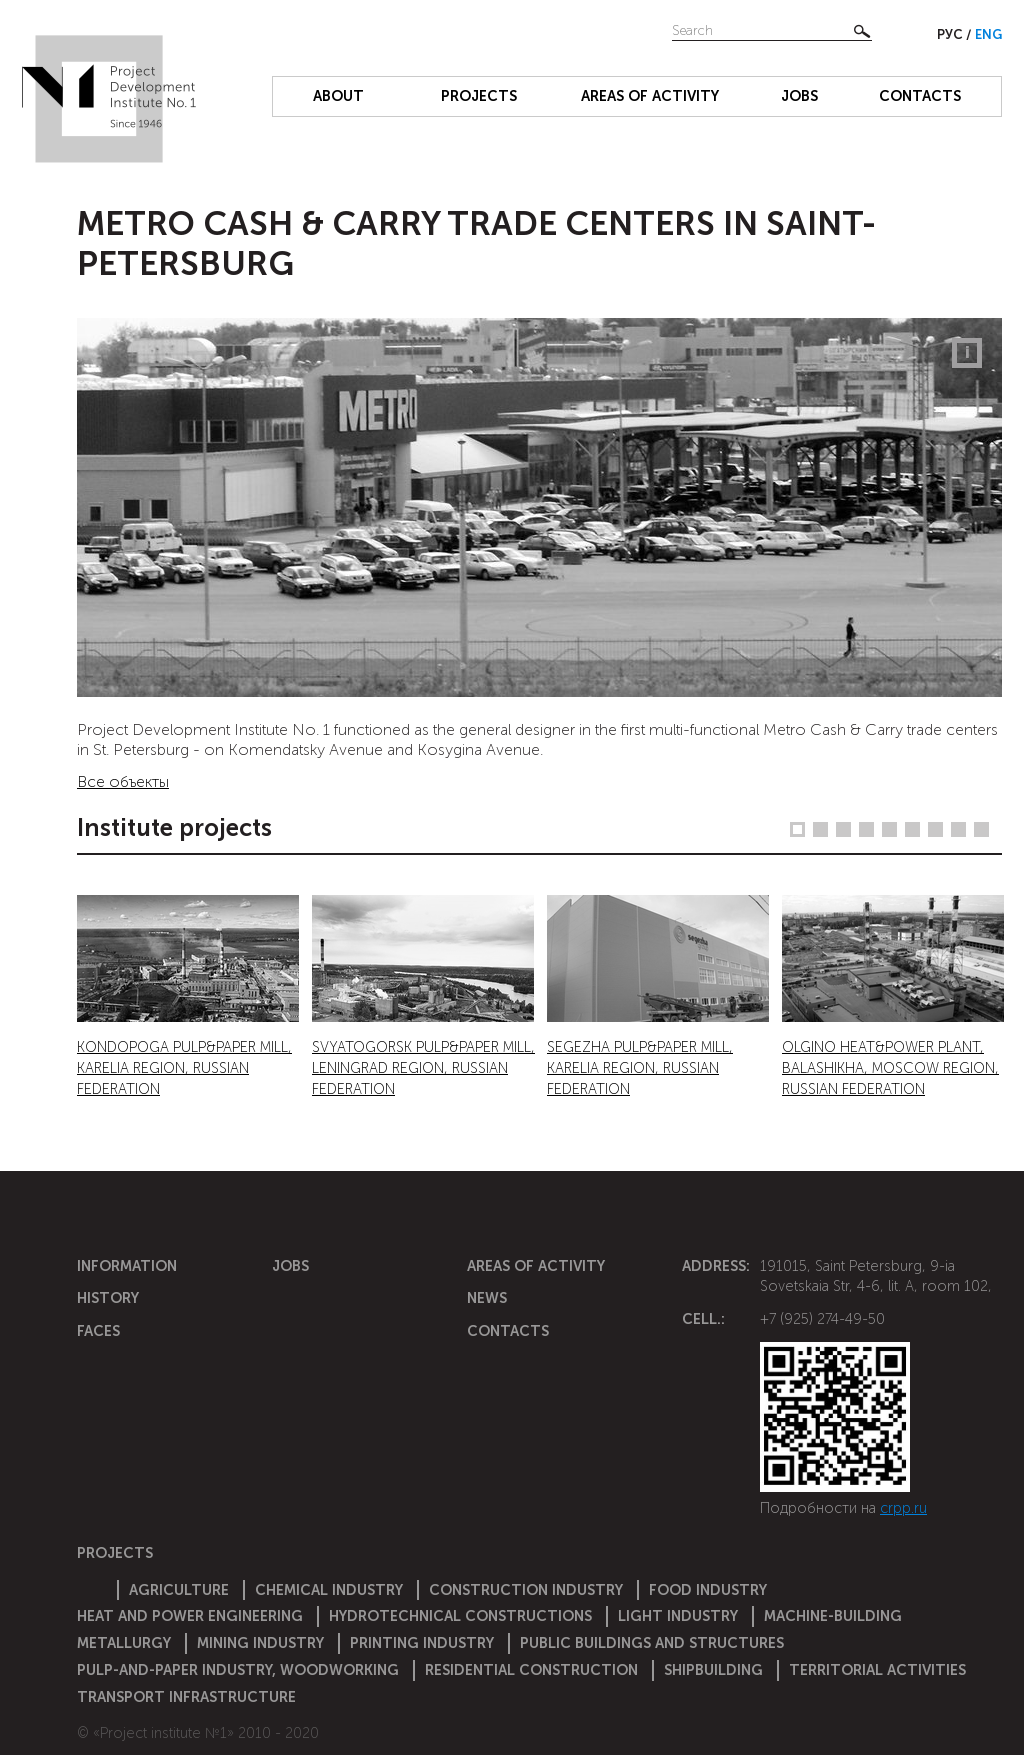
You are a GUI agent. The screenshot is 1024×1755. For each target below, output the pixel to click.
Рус (951, 34)
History (108, 1298)
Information (127, 1266)
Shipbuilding (713, 1670)
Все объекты (123, 781)
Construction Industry (526, 1590)
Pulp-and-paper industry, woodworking (238, 1670)
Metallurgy (124, 1643)
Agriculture (179, 1590)
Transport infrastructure (186, 1697)
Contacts (920, 96)
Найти (862, 31)
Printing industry (422, 1643)
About (338, 96)
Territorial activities (877, 1670)
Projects (479, 96)
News (487, 1298)
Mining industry (260, 1643)
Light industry (678, 1616)
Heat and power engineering (190, 1616)
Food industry (708, 1590)
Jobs (799, 96)
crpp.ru (903, 1508)
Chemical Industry (329, 1590)
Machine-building (833, 1616)
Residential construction (531, 1670)
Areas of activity (650, 96)
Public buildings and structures (652, 1643)
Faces (98, 1331)
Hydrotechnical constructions (460, 1616)
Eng (988, 34)
